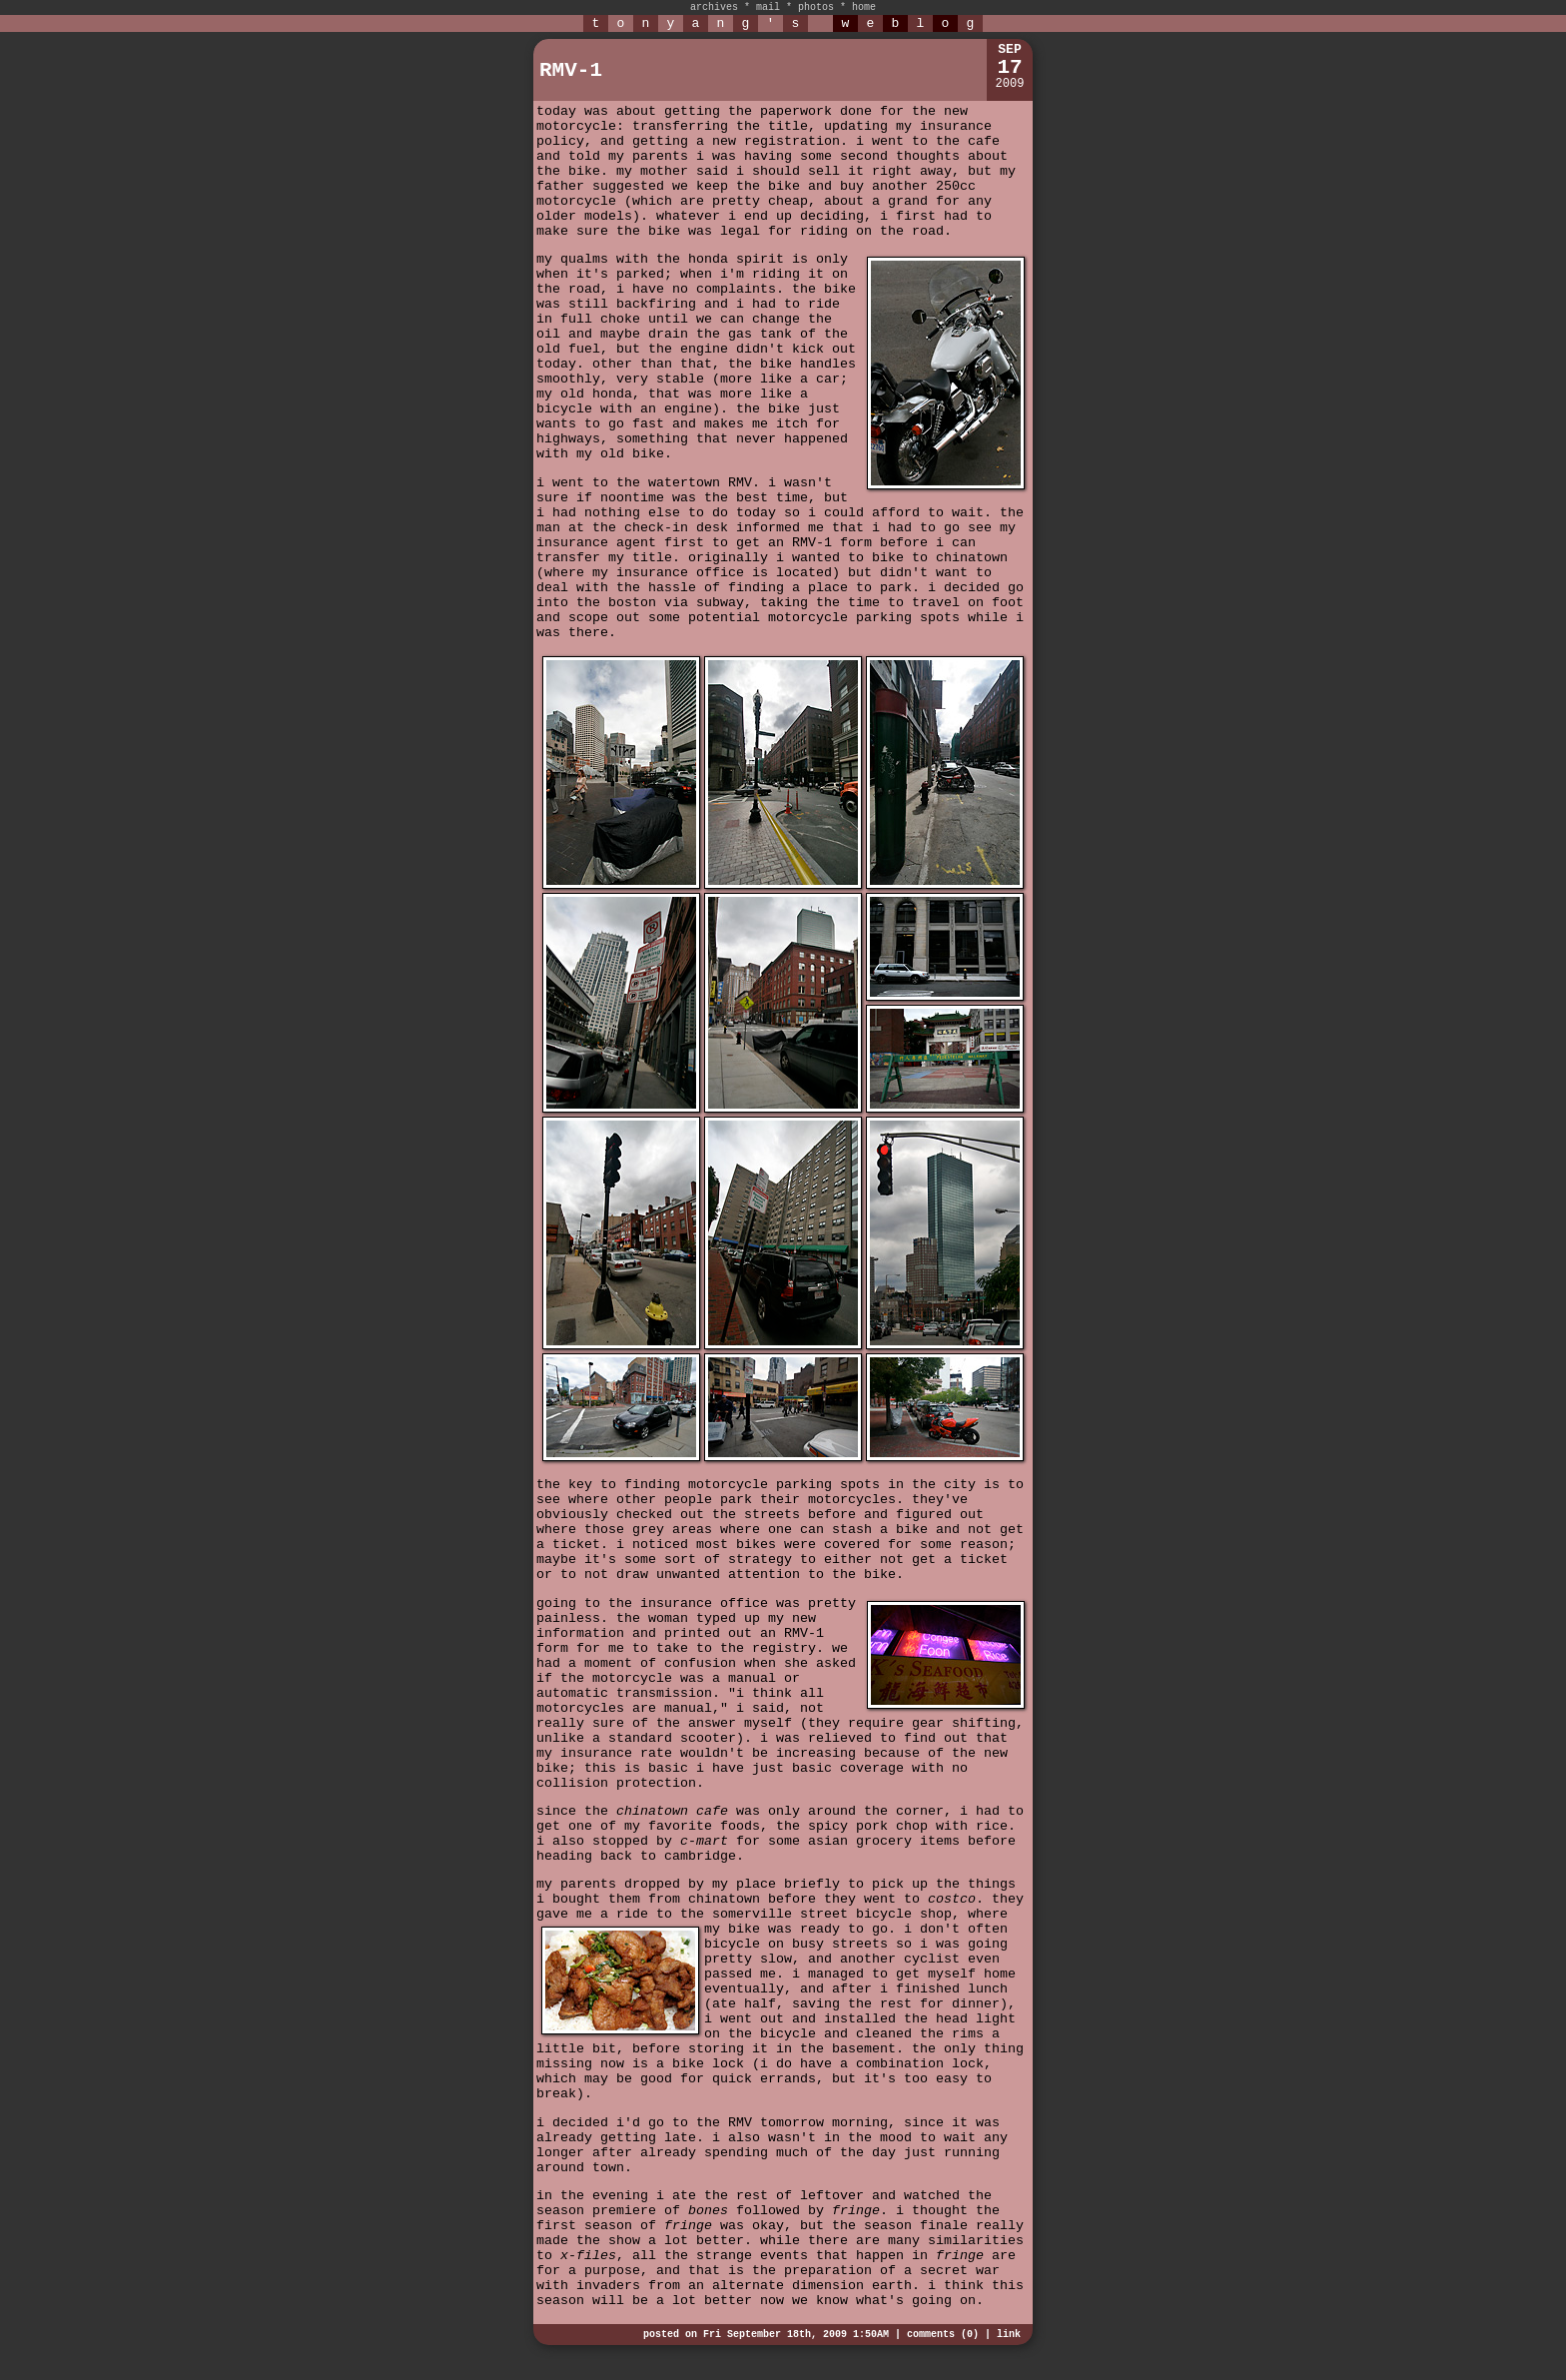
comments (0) (943, 2334)
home (864, 7)
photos (816, 7)
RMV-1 (570, 70)
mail (768, 7)
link (1009, 2334)
